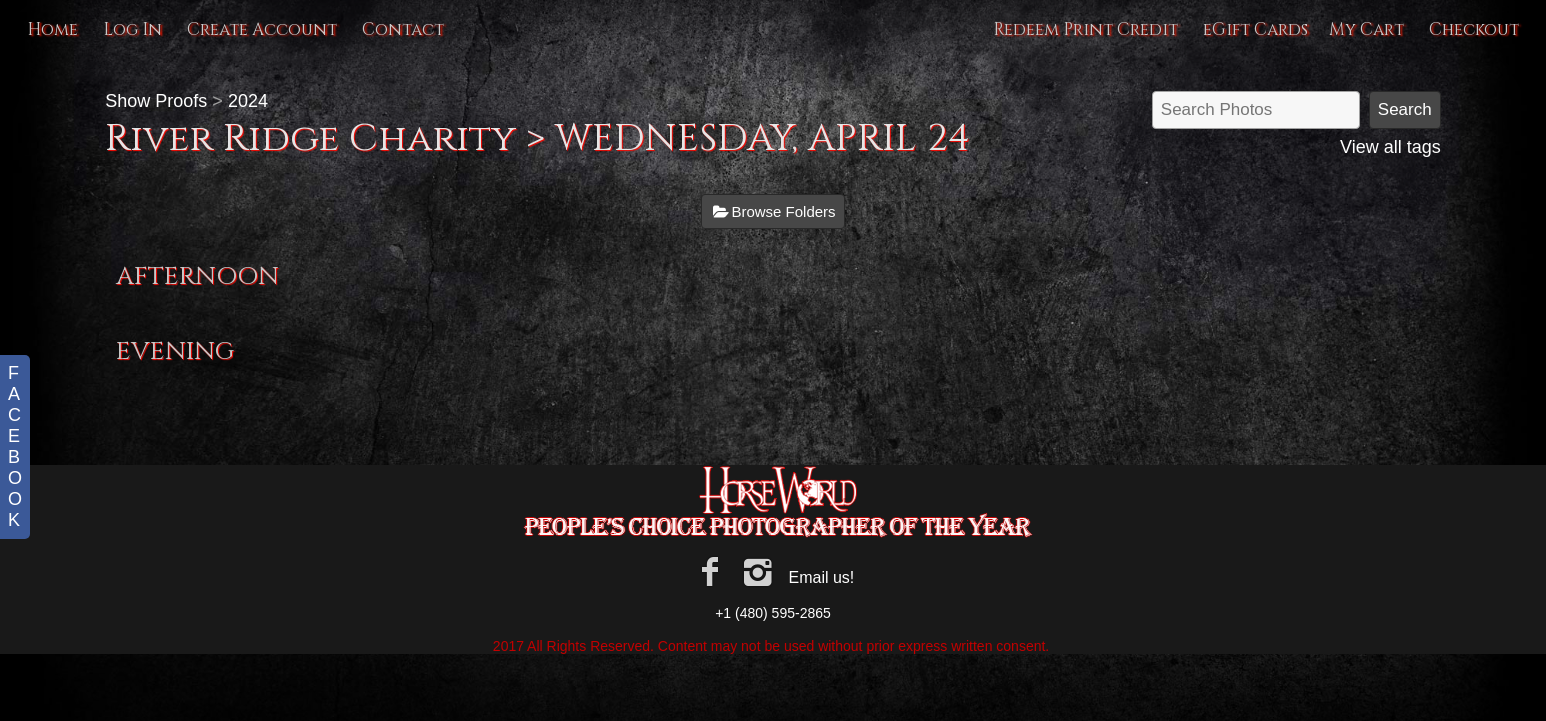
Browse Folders (783, 211)
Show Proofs (156, 101)
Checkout (1474, 29)
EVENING (175, 351)
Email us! (821, 577)
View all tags (1390, 147)
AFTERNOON (197, 276)
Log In (132, 29)
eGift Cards (1255, 29)
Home (52, 29)
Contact (403, 29)
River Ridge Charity (315, 138)
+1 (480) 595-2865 (773, 613)
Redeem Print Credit (1085, 29)
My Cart (1368, 29)
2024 (248, 101)
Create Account (262, 29)
